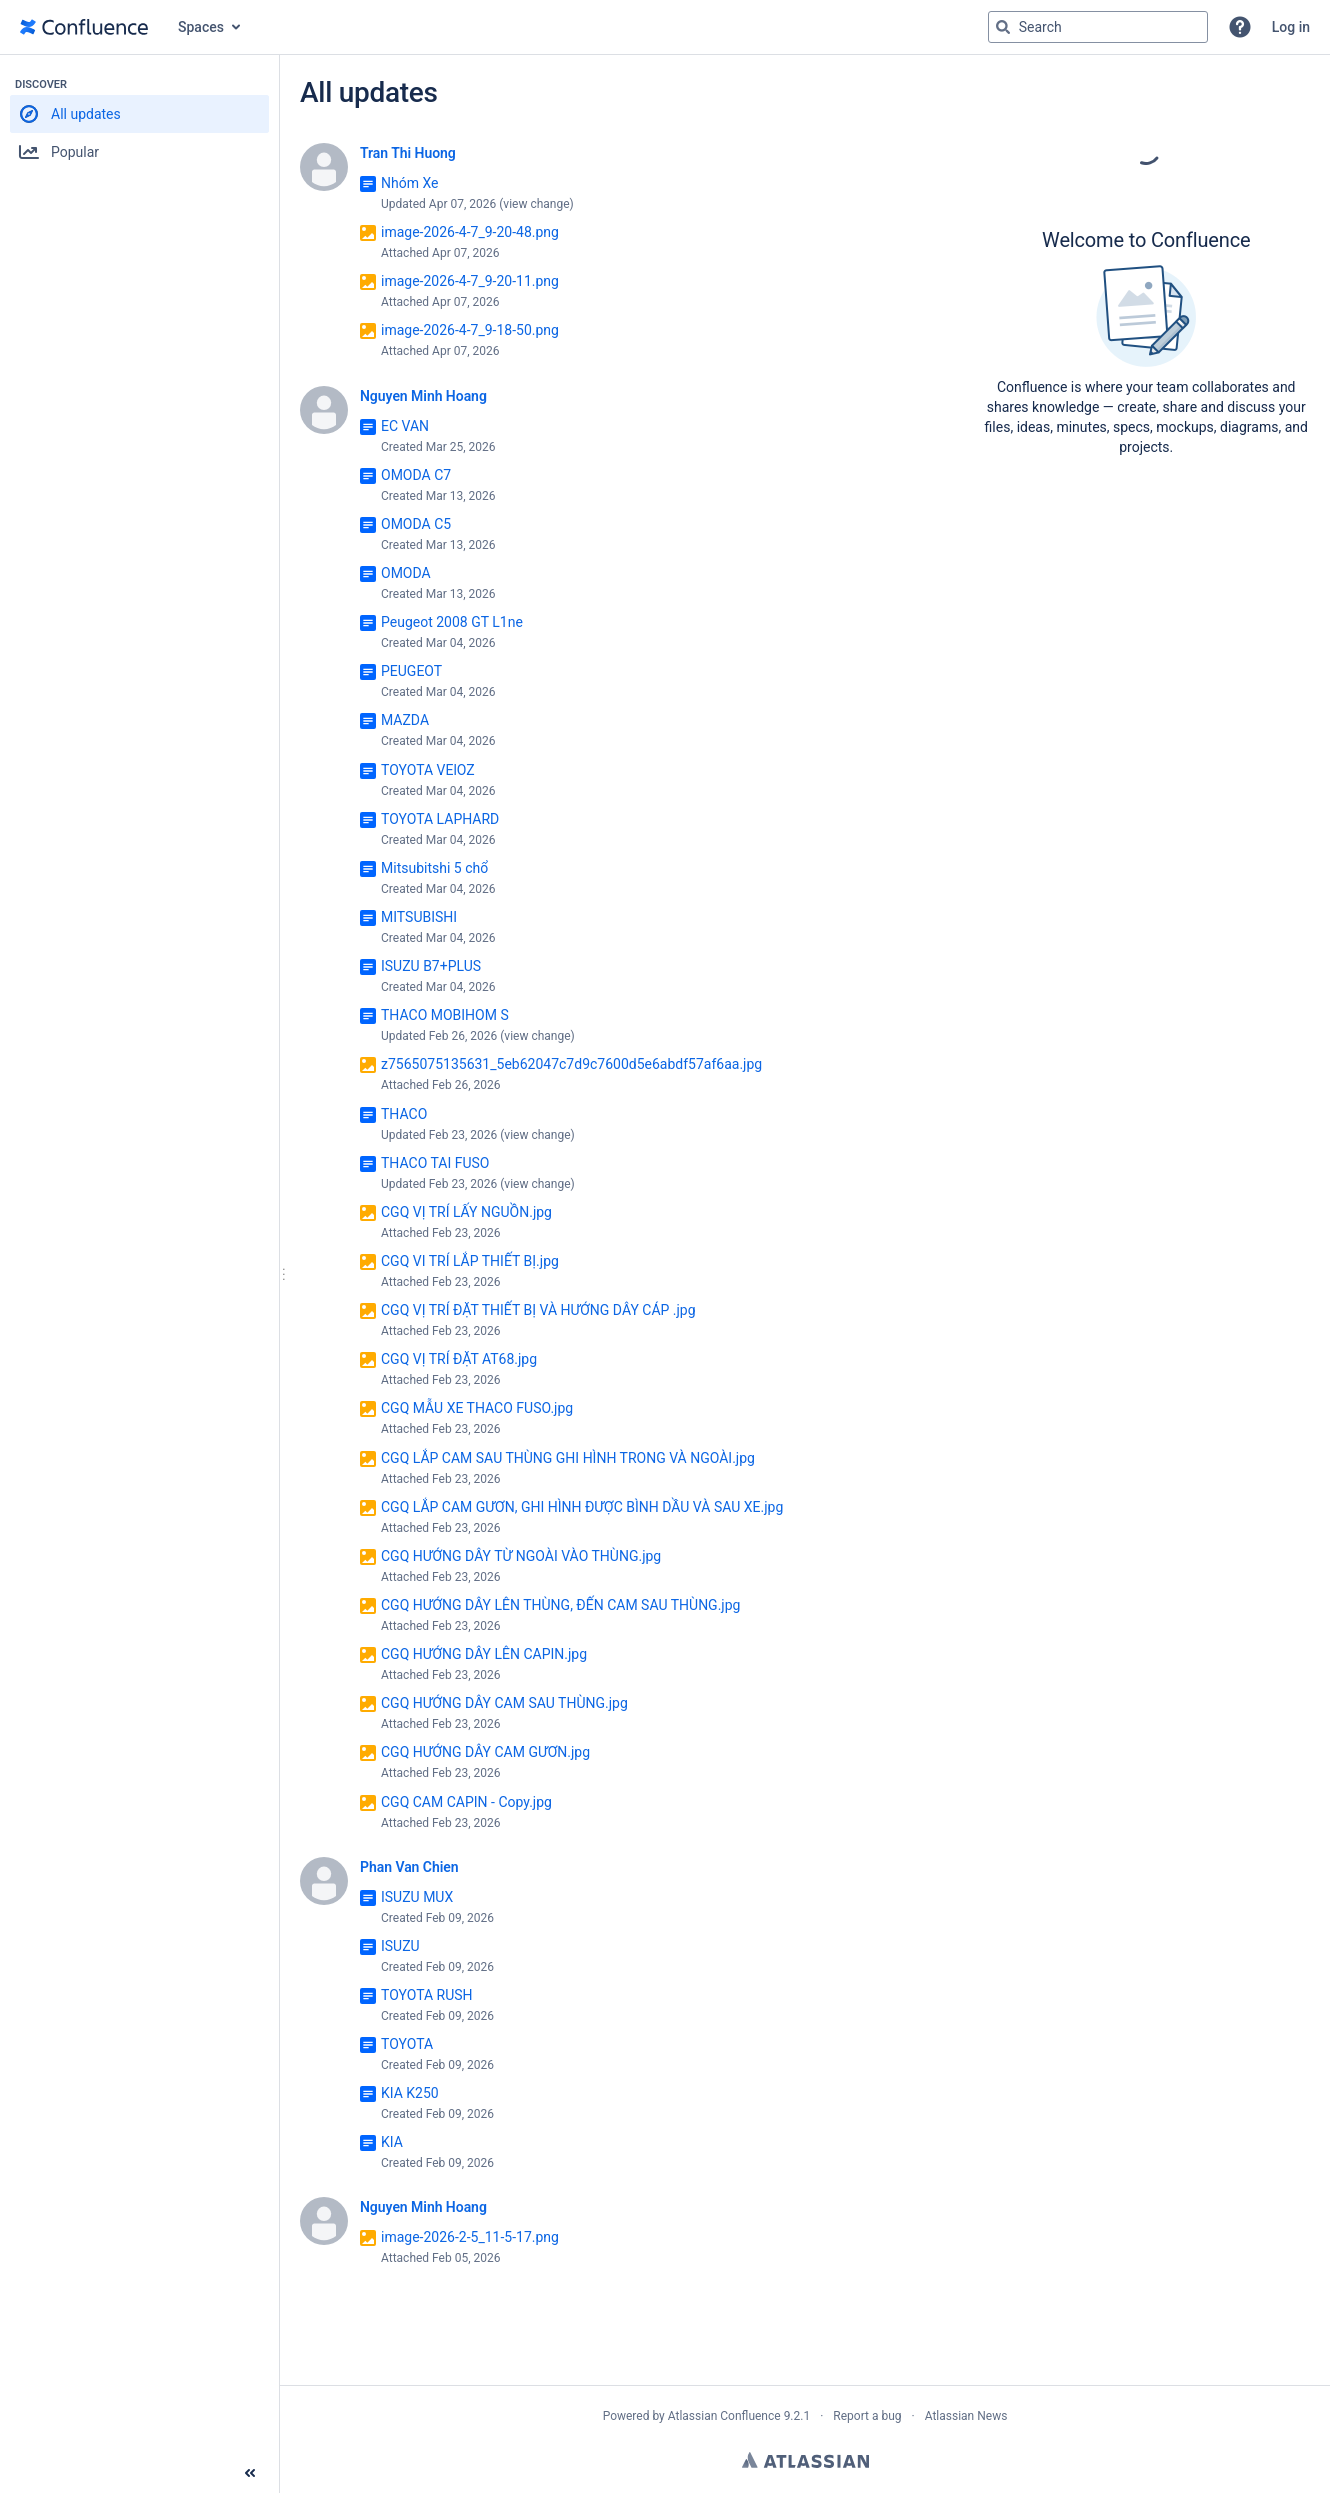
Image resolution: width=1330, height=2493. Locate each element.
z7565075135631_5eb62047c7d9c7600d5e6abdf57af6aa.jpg (571, 1064)
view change (536, 204)
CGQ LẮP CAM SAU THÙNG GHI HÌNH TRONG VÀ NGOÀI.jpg (568, 1458)
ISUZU (400, 1946)
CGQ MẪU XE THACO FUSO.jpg (477, 1408)
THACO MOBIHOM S (445, 1015)
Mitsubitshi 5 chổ (434, 868)
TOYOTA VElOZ (428, 770)
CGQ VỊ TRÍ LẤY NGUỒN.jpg (466, 1212)
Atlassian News (966, 2416)
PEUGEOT (411, 671)
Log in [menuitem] (1291, 27)
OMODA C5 (416, 524)
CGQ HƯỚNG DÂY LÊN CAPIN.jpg (484, 1654)
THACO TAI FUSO (435, 1163)
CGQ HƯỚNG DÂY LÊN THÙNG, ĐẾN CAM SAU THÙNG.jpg (560, 1605)
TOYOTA (407, 2044)
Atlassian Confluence (724, 2416)
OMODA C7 (416, 475)
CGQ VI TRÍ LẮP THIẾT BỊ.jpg (470, 1261)
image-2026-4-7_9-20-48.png (470, 232)
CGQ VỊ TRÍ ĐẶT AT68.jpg (459, 1359)
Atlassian (805, 2460)
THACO (404, 1114)
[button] (1240, 27)
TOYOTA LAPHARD (440, 819)
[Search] (1003, 27)
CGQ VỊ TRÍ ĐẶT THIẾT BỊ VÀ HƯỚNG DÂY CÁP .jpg (538, 1310)
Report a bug (867, 2416)
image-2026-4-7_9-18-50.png (470, 330)
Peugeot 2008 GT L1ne (452, 622)
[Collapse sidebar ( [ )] (250, 2473)
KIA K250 (410, 2093)
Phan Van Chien (409, 1867)
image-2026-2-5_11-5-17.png (470, 2237)
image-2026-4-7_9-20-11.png (470, 281)
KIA (392, 2142)
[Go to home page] (84, 27)
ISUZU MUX (417, 1897)
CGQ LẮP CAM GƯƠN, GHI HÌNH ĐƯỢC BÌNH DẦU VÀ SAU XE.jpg (582, 1507)
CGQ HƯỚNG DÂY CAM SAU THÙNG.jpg (504, 1703)
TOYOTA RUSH (427, 1995)
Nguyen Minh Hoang (423, 396)
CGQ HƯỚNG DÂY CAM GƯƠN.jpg (485, 1752)
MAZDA (405, 720)
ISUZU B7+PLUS (431, 966)
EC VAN (405, 426)
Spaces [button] (201, 27)
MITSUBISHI (419, 917)
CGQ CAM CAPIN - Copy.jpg (466, 1802)
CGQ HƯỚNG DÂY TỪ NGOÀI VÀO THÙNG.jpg (521, 1556)
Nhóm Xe (409, 183)
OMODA (406, 573)
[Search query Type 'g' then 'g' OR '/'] (1098, 27)
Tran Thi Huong (408, 153)
